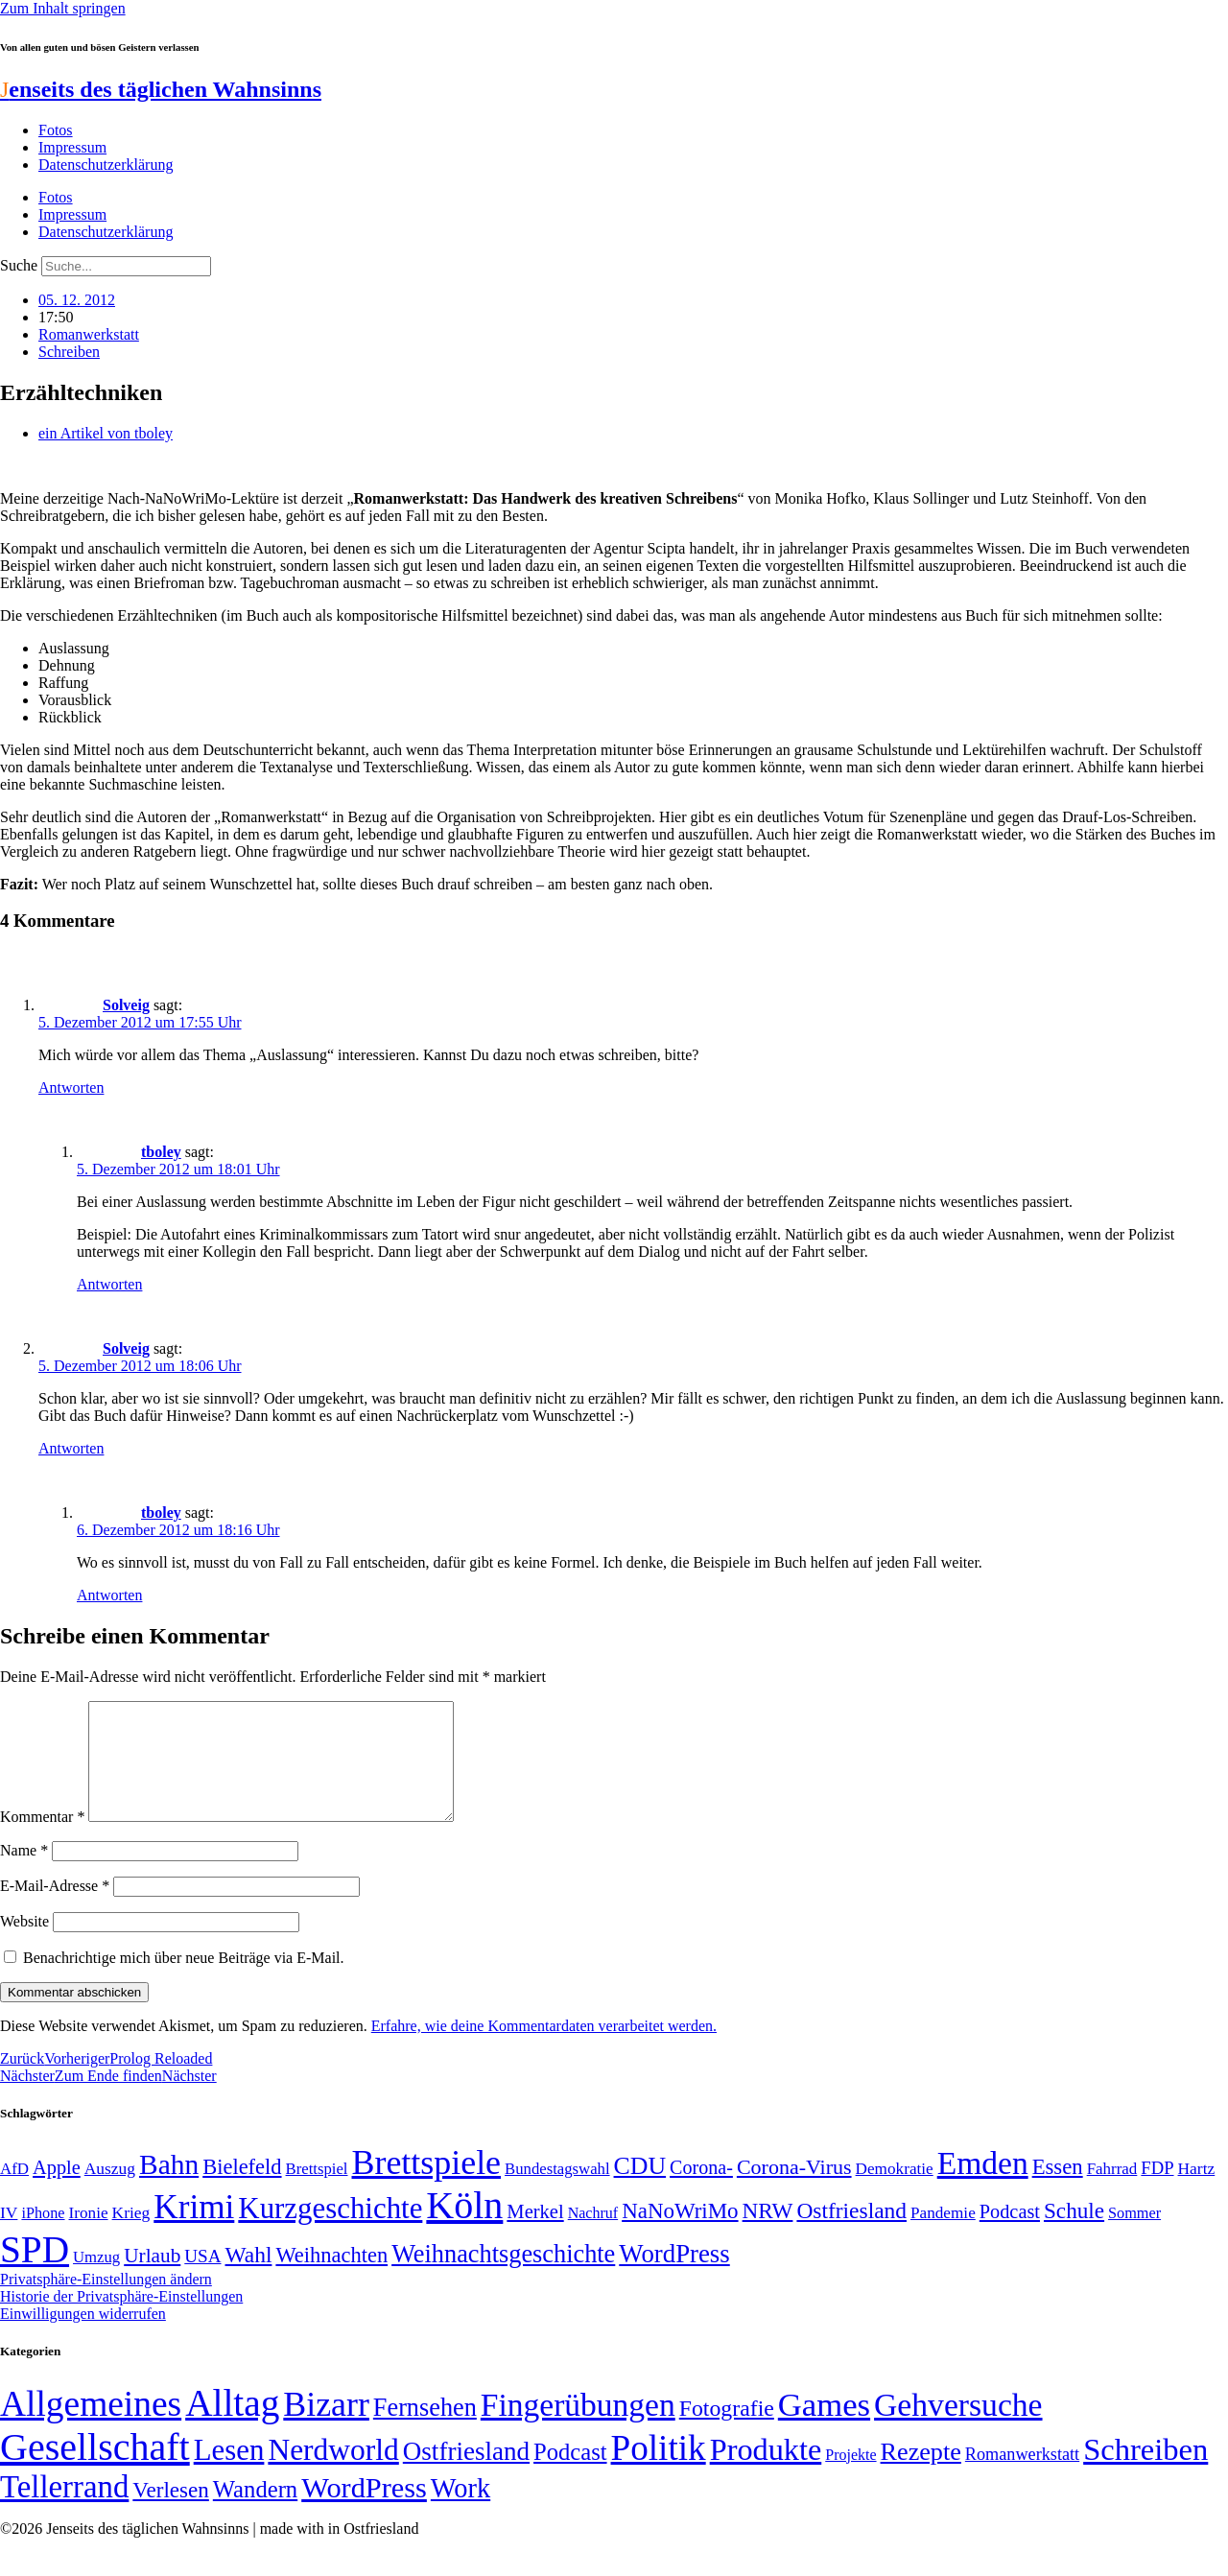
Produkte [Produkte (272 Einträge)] (766, 2472)
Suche (18, 265)
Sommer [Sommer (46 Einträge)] (1134, 2236)
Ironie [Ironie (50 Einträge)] (88, 2236)
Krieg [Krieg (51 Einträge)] (131, 2235)
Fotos (55, 130)
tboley (161, 1152)
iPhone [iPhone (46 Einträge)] (42, 2236)
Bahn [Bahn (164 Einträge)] (169, 2187)
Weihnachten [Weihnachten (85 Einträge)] (331, 2278)
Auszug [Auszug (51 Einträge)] (109, 2191)
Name (24, 1873)
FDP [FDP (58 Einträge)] (1157, 2191)
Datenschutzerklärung (105, 164)
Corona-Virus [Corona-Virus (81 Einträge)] (794, 2190)
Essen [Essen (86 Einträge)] (1057, 2190)
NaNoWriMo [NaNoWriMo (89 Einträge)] (680, 2234)
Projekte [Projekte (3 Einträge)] (850, 2478)
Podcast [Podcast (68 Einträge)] (1010, 2234)
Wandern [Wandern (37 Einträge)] (255, 2512)
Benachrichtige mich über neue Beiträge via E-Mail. (183, 1981)
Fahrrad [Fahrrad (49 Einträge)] (1112, 2192)
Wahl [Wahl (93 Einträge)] (248, 2277)
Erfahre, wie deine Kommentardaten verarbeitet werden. (544, 2049)
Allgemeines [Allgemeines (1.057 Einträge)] (90, 2426)
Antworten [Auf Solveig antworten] (71, 1087)
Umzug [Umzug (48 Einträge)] (96, 2280)
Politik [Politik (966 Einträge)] (658, 2471)
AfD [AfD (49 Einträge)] (14, 2192)
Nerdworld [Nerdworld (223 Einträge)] (333, 2473)
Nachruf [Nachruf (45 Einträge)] (593, 2236)
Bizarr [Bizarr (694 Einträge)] (326, 2427)
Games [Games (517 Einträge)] (824, 2427)
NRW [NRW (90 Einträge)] (768, 2233)
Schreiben (69, 351)
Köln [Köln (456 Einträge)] (464, 2228)
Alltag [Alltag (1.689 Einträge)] (232, 2425)
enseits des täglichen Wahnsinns (160, 89)
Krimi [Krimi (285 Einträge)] (194, 2230)
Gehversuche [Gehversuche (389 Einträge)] (958, 2428)
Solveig (126, 1005)
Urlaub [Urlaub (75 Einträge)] (152, 2278)
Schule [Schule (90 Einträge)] (1074, 2233)
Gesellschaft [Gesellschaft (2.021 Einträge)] (95, 2470)
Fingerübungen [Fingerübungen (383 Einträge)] (578, 2428)
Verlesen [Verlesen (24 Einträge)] (170, 2512)
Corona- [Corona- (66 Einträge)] (701, 2190)
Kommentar (42, 1840)
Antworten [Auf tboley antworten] (109, 1284)
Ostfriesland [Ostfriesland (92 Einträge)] (851, 2233)
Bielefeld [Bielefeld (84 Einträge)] (241, 2190)
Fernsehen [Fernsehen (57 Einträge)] (425, 2431)
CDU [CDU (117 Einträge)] (640, 2189)
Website (24, 1944)
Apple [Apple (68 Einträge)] (57, 2190)
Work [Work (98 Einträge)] (460, 2511)
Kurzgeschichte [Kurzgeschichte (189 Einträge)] (330, 2231)
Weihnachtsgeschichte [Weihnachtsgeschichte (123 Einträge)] (503, 2277)
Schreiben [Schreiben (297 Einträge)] (1145, 2472)
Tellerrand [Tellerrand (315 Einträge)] (64, 2510)
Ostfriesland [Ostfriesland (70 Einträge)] (466, 2474)
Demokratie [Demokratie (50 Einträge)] (894, 2192)
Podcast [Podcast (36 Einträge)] (569, 2475)
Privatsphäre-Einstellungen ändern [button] (106, 2302)
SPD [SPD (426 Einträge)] (34, 2272)
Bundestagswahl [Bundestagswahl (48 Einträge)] (557, 2192)
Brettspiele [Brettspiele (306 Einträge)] (427, 2185)
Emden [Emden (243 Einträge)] (982, 2186)
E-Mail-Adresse (54, 1909)
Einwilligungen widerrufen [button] (83, 2336)
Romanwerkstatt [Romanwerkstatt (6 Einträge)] (1022, 2477)
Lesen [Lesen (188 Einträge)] (229, 2473)
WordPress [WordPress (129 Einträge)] (674, 2276)
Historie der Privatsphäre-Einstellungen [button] (121, 2319)
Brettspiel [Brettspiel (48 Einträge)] (317, 2192)
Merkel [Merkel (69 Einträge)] (535, 2234)
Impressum (72, 147)
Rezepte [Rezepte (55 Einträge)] (921, 2475)
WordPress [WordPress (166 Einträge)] (364, 2510)
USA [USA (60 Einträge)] (202, 2279)
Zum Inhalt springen (63, 8)
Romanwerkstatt (88, 334)
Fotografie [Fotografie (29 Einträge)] (726, 2431)
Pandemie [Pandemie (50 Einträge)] (943, 2236)
